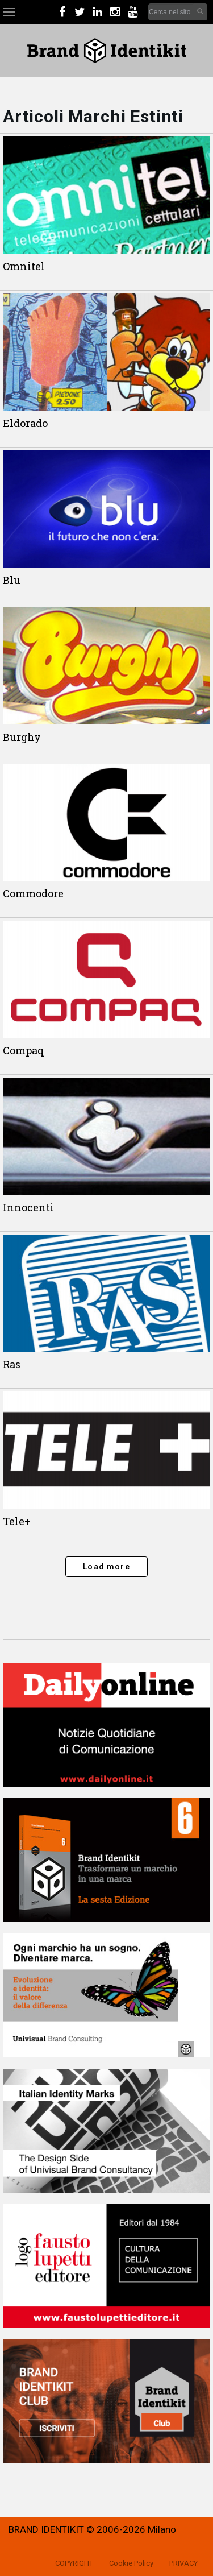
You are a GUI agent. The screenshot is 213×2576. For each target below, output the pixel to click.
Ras (11, 1364)
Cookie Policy (131, 2563)
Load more (106, 1566)
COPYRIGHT (74, 2563)
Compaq (23, 1050)
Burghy (22, 737)
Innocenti (28, 1207)
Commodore (33, 893)
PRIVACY (183, 2563)
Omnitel (24, 266)
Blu (11, 580)
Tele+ (17, 1521)
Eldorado (25, 423)
